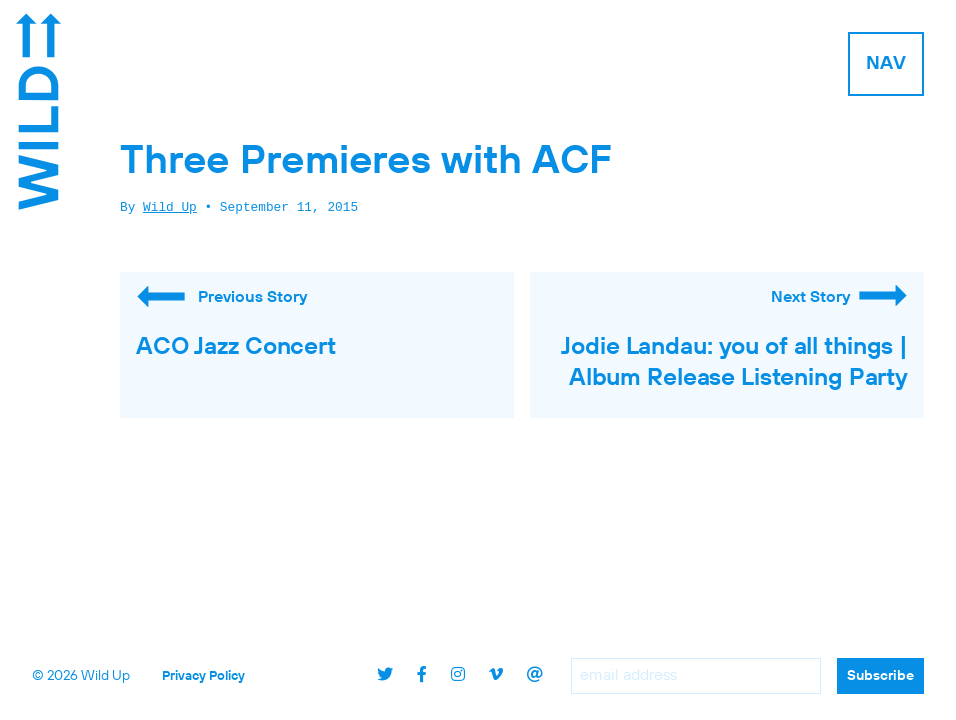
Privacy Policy (203, 676)
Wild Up (170, 208)
